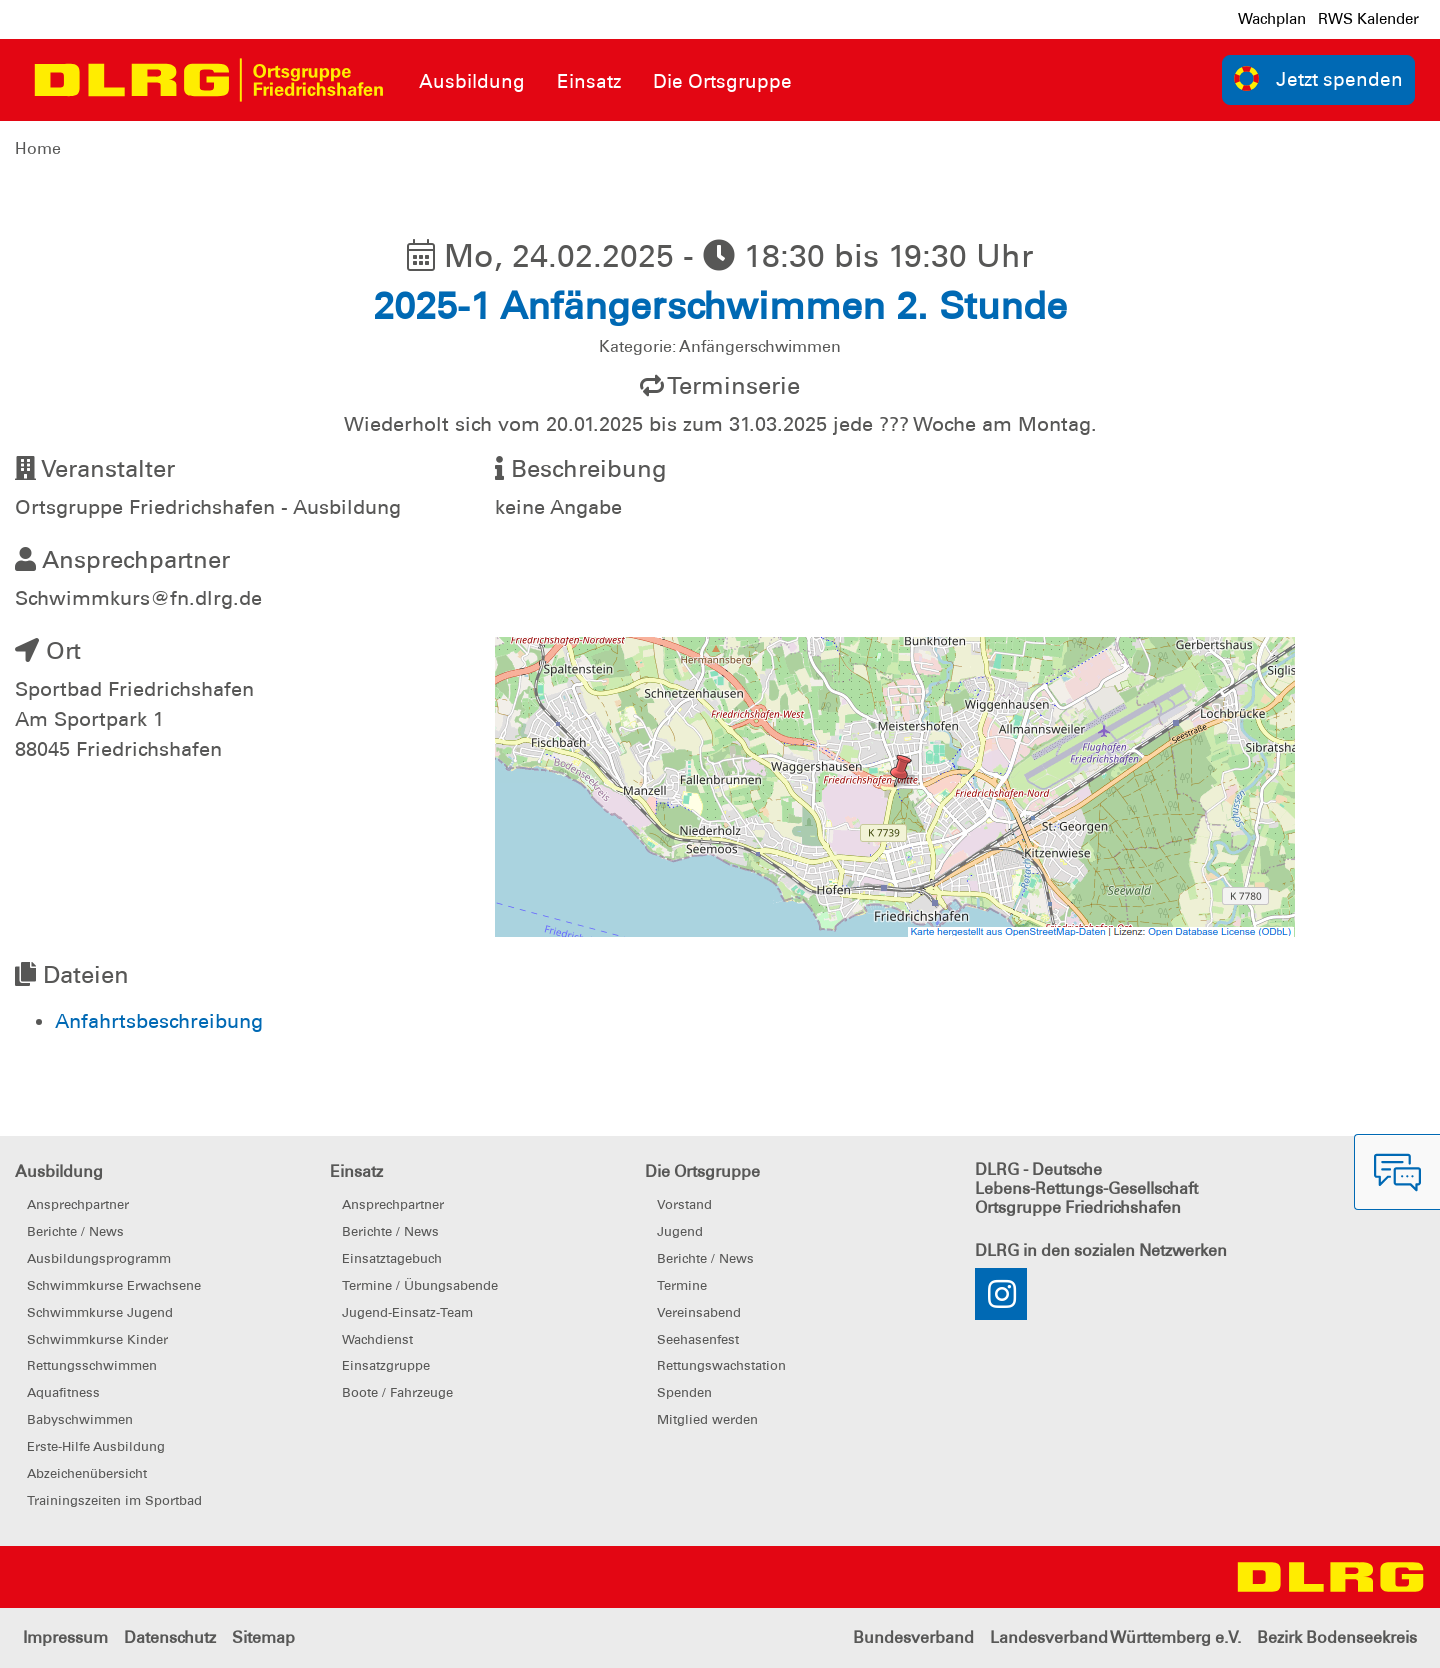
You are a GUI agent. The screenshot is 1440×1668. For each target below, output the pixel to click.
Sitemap (263, 1637)
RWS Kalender (1368, 19)
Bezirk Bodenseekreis (1337, 1637)
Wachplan (1272, 19)
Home (38, 148)
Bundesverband (913, 1637)
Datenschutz (170, 1637)
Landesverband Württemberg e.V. (1115, 1637)
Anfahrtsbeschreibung (159, 1021)
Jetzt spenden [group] (1319, 78)
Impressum (65, 1637)
